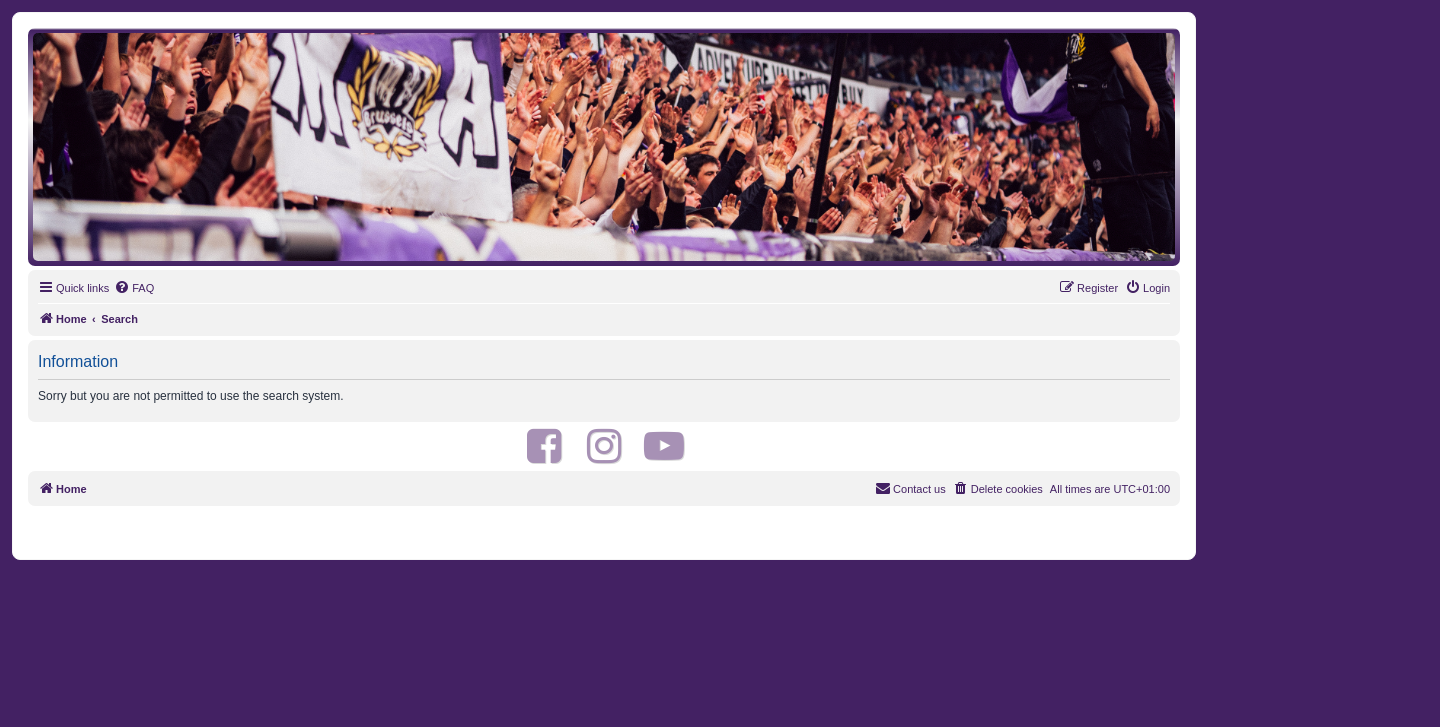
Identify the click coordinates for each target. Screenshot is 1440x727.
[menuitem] (134, 288)
